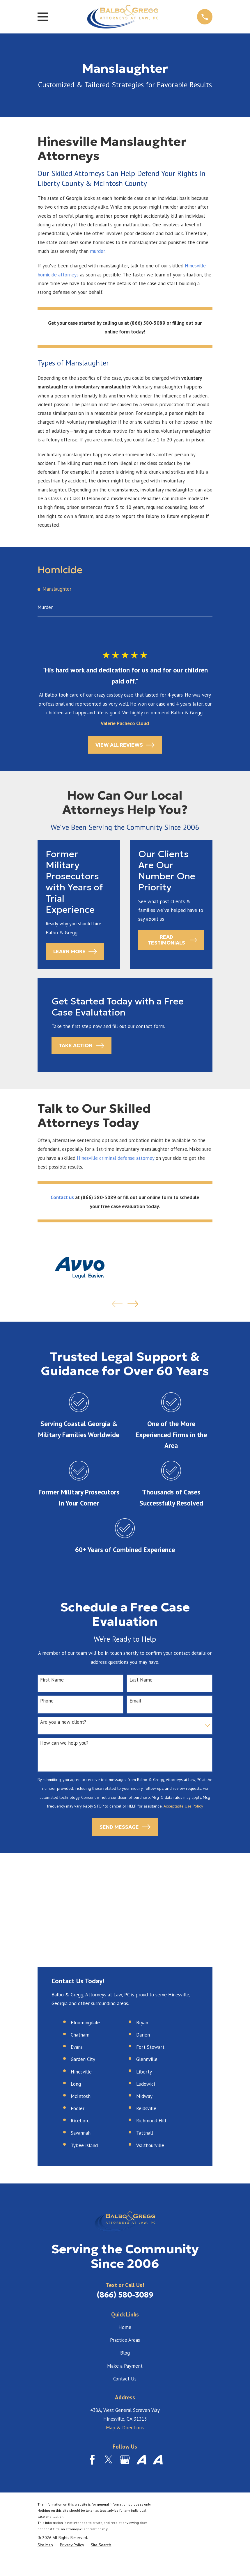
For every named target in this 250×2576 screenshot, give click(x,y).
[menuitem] (125, 589)
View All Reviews (124, 746)
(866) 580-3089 (125, 2296)
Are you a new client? (63, 1723)
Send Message (125, 1828)
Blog (125, 2354)
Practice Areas (125, 2341)
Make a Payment (125, 2367)
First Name (52, 1681)
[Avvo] (141, 2461)
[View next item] (132, 1305)
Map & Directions (125, 2429)
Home (124, 2328)
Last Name (141, 1681)
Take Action (81, 1047)
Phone (47, 1702)
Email (135, 1702)
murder (97, 251)
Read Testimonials (172, 941)
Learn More (75, 953)
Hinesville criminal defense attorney (115, 1159)
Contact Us (124, 2380)
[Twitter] (109, 2461)
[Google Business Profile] (125, 2461)
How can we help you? (64, 1744)
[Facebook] (92, 2461)
